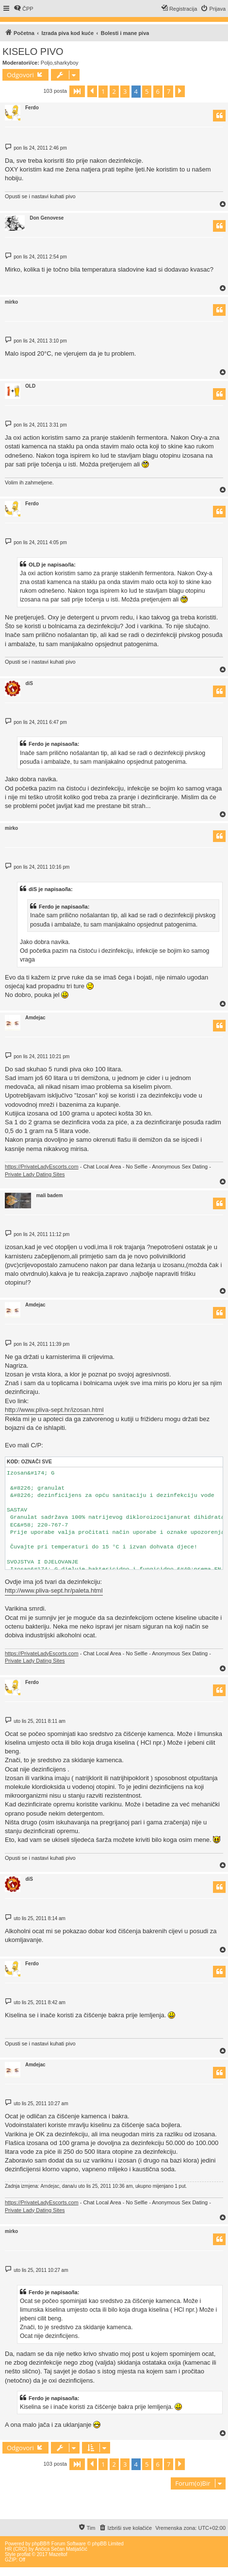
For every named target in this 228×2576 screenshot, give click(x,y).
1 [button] (103, 91)
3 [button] (125, 91)
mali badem (49, 1195)
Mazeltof (58, 2554)
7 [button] (168, 91)
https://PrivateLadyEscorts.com (42, 1166)
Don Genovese (47, 218)
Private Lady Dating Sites (35, 1174)
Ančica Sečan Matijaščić (61, 2549)
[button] (77, 91)
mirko (11, 302)
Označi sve (36, 1461)
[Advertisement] (114, 2506)
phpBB (39, 2543)
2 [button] (114, 91)
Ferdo (32, 107)
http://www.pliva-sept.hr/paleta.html (54, 1590)
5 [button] (146, 91)
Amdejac (35, 1017)
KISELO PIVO (33, 51)
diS (29, 683)
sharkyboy (66, 63)
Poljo (46, 63)
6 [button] (158, 91)
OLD (30, 386)
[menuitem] (23, 9)
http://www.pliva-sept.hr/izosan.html (54, 1409)
